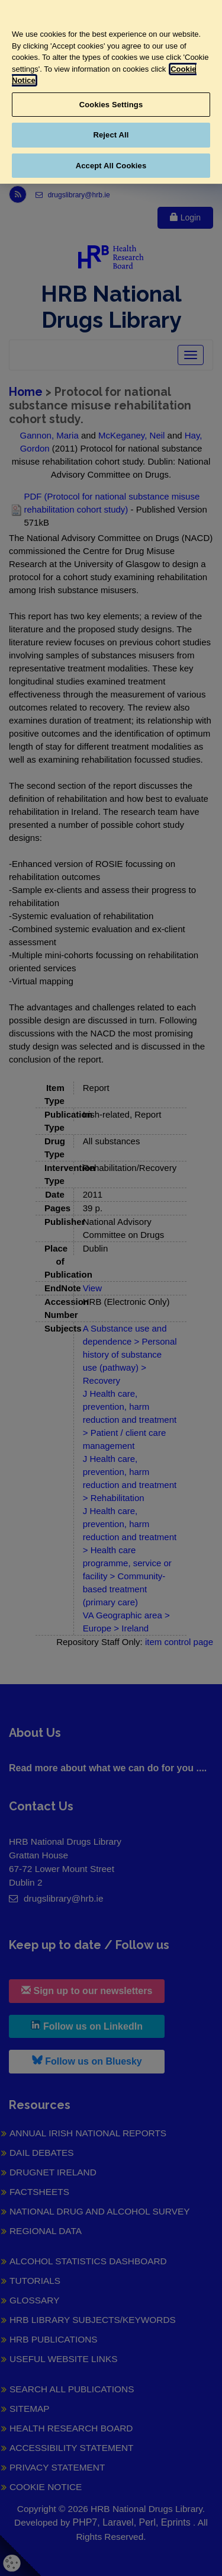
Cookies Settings (111, 104)
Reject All (110, 134)
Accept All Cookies (111, 165)
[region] (111, 92)
